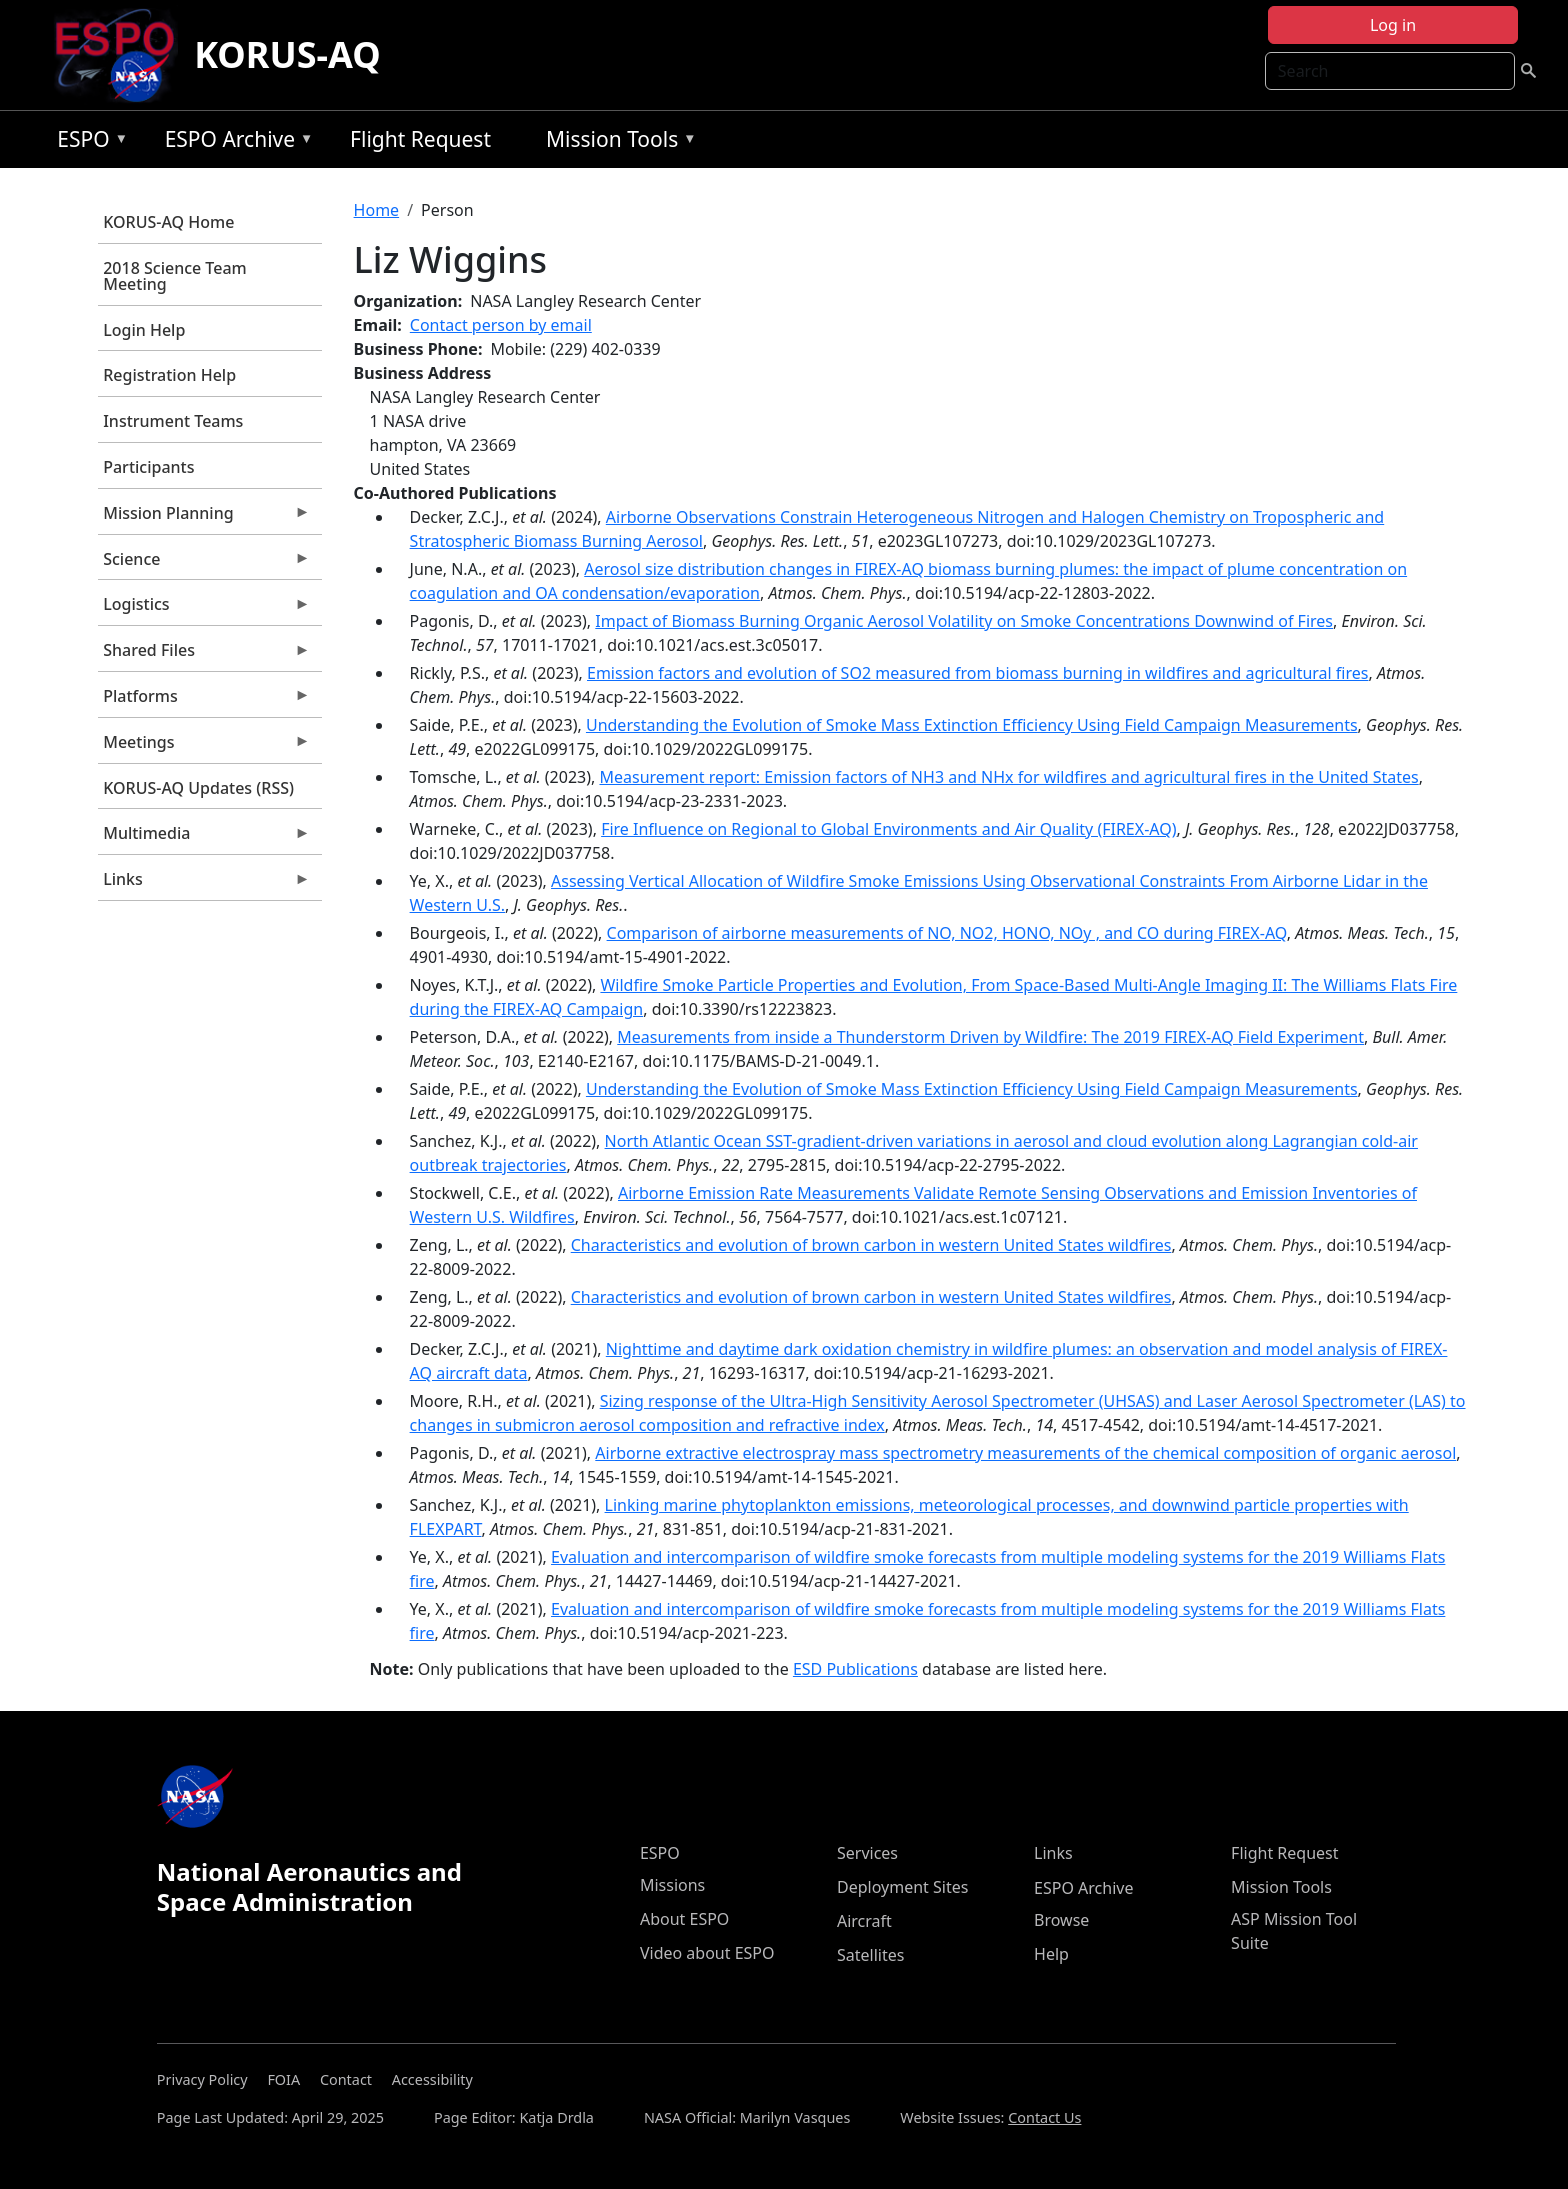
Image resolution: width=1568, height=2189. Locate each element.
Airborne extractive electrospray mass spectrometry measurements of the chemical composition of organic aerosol (1025, 1453)
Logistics (204, 609)
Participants (148, 467)
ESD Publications (855, 1669)
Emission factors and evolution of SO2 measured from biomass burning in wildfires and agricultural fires (977, 673)
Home (377, 210)
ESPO (87, 142)
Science (204, 564)
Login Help (144, 330)
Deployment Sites (902, 1887)
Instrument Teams (173, 421)
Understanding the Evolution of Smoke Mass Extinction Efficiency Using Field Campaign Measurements (972, 725)
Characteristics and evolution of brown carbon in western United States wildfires (871, 1245)
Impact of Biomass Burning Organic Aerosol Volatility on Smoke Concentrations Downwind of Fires (964, 621)
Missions (672, 1885)
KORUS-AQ (287, 54)
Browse (1061, 1920)
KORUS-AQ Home (168, 222)
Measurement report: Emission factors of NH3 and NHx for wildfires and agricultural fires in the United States (1008, 777)
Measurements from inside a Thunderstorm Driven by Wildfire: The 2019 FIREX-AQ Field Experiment (990, 1037)
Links (204, 884)
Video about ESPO (707, 1953)
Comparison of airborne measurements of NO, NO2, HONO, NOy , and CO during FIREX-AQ (947, 933)
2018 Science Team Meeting (175, 276)
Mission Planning (204, 518)
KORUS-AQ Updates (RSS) (198, 788)
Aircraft (864, 1921)
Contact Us (1044, 2117)
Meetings (204, 747)
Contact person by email (501, 325)
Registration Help (169, 375)
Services (867, 1853)
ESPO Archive (234, 142)
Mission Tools (616, 142)
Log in (1393, 25)
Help (1051, 1954)
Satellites (870, 1955)
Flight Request (420, 139)
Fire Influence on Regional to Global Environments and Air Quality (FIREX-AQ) (888, 829)
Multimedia (204, 838)
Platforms (204, 701)
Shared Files (204, 655)
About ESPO (684, 1919)
